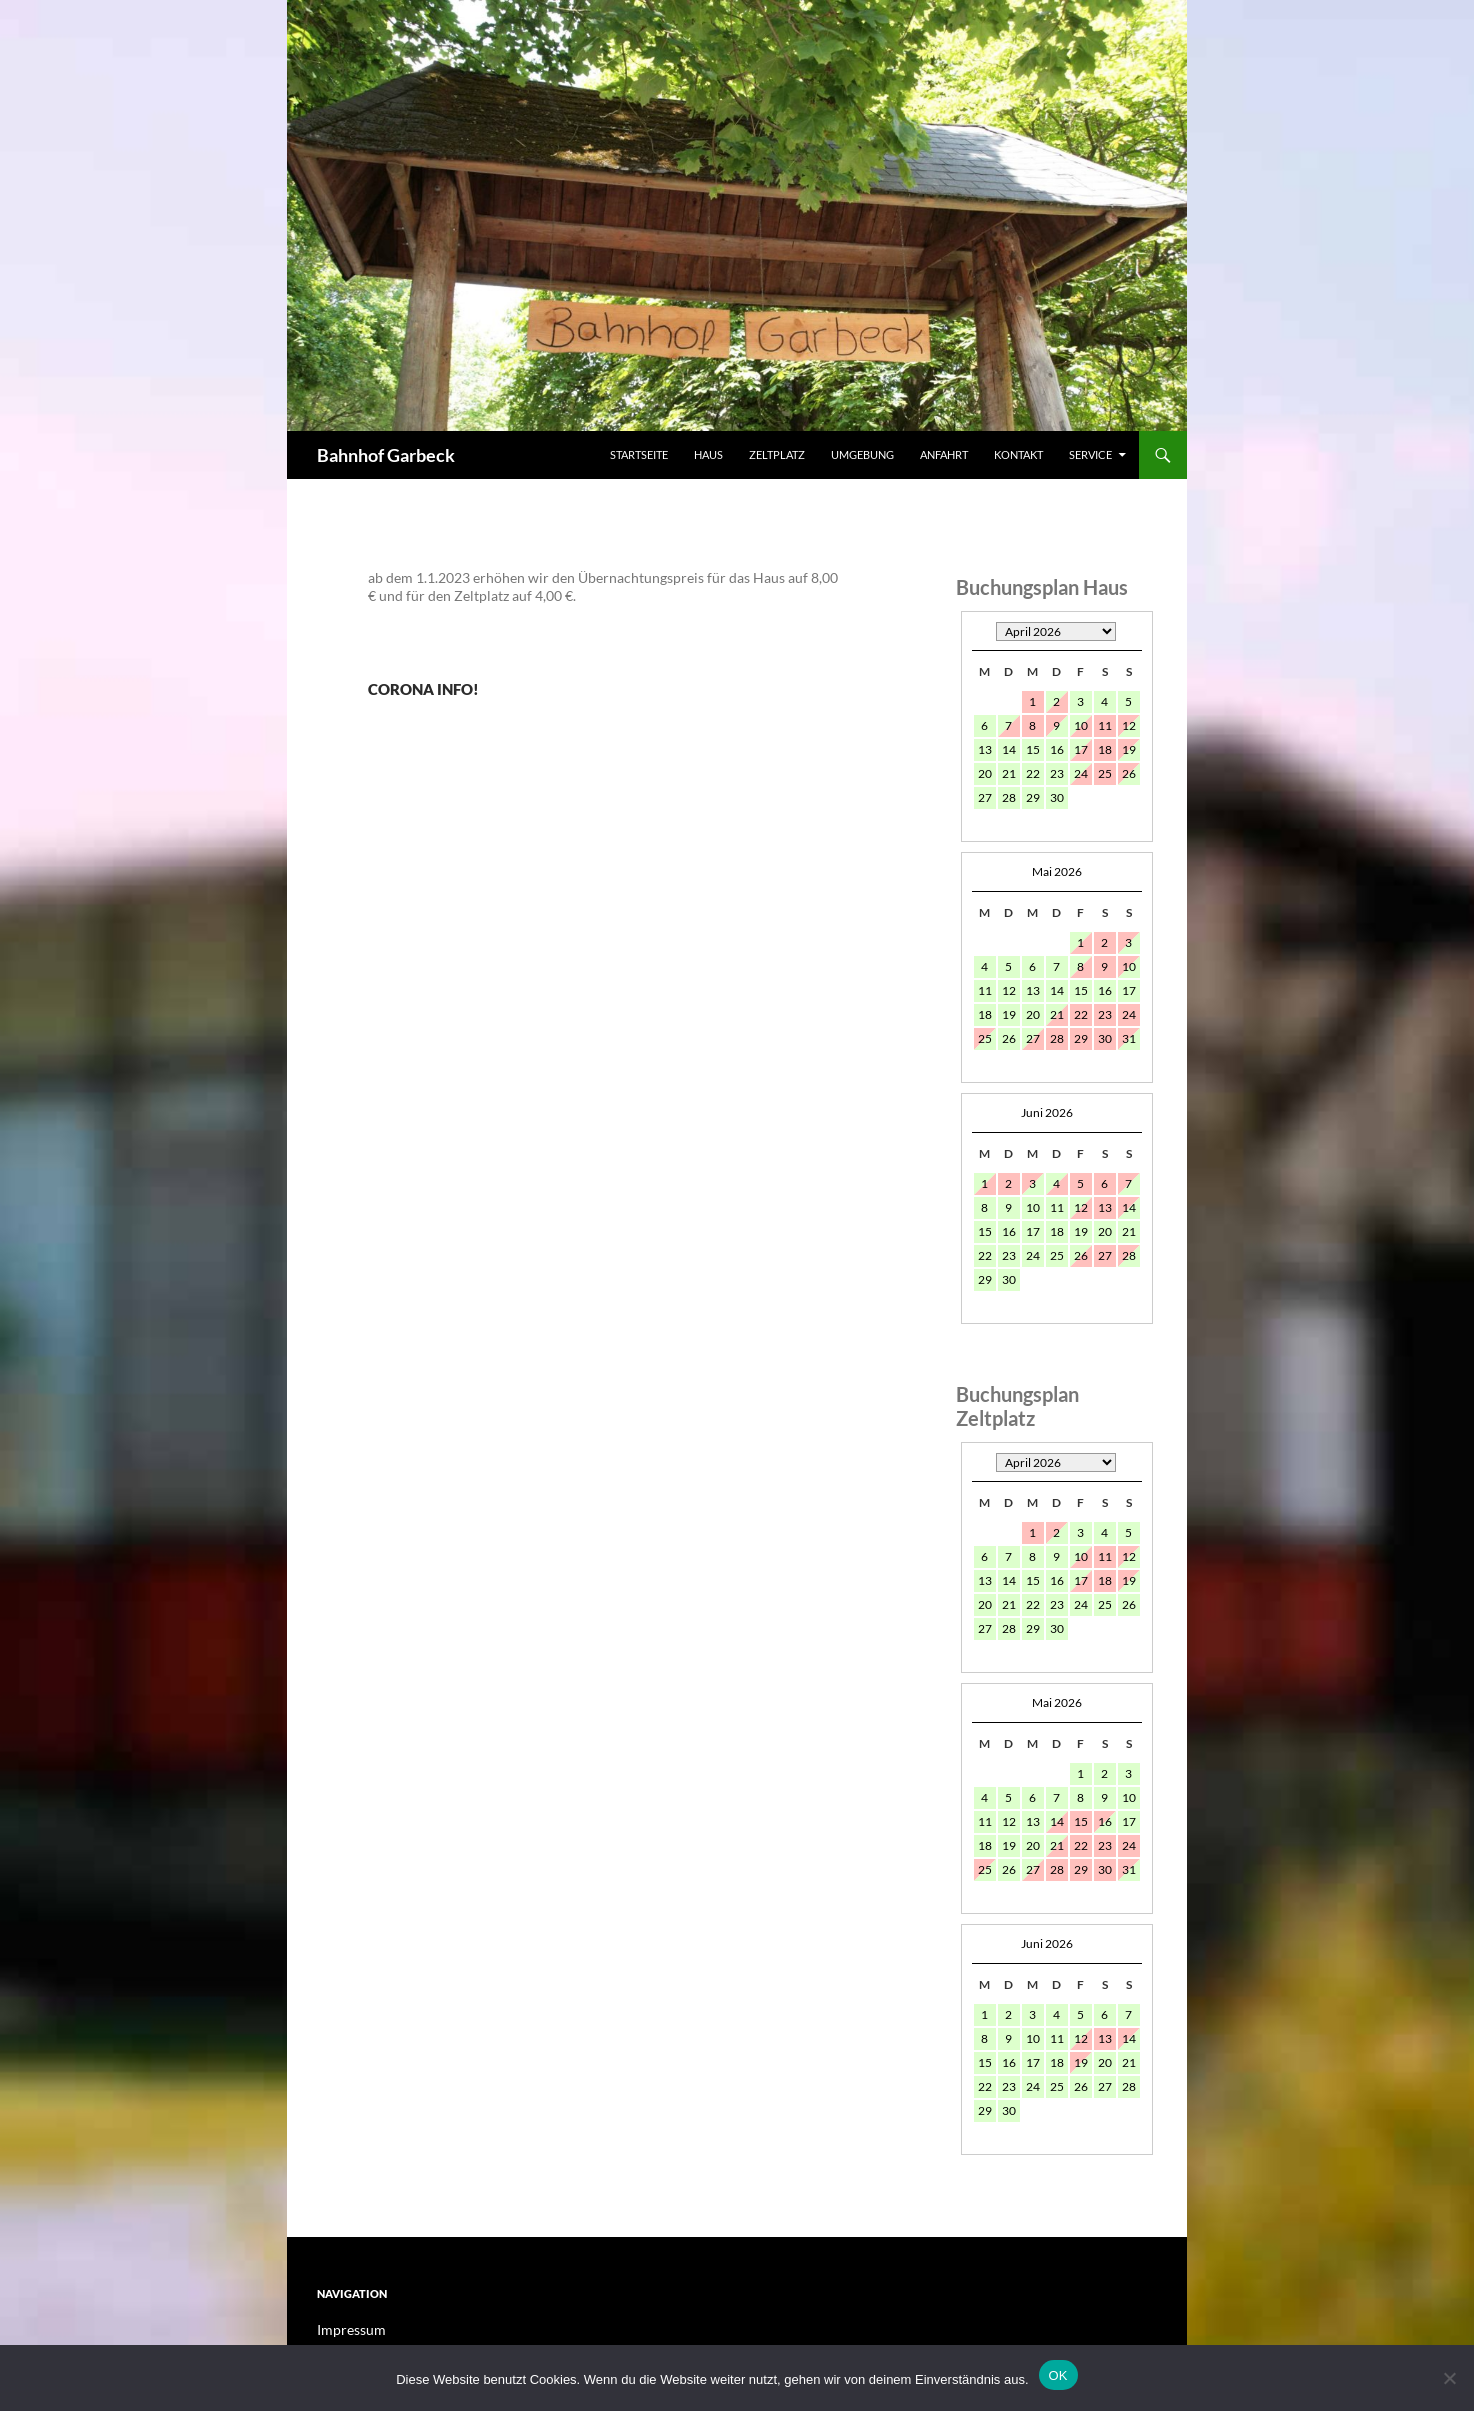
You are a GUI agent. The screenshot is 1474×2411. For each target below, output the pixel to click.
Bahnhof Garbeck (386, 455)
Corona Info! (487, 682)
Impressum (346, 2329)
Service (1090, 454)
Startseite (639, 454)
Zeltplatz (777, 454)
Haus (708, 454)
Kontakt (1018, 454)
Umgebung (862, 454)
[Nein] (1449, 2378)
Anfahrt (944, 454)
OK (1058, 2375)
